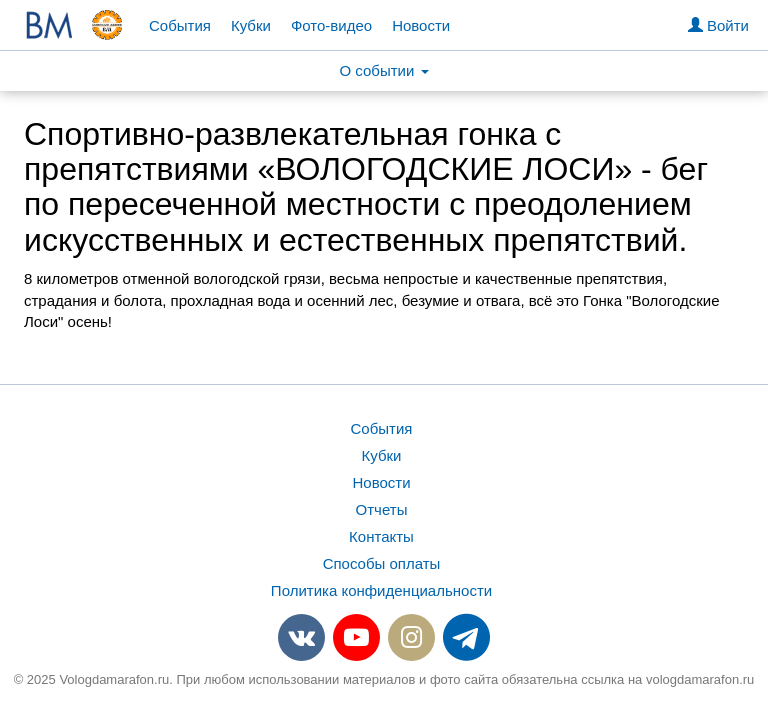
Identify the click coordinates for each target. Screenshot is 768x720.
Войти (718, 25)
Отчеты (382, 509)
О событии (383, 70)
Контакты (381, 536)
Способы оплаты (382, 563)
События (180, 25)
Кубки (251, 25)
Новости (421, 25)
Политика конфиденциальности (381, 590)
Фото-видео (331, 25)
